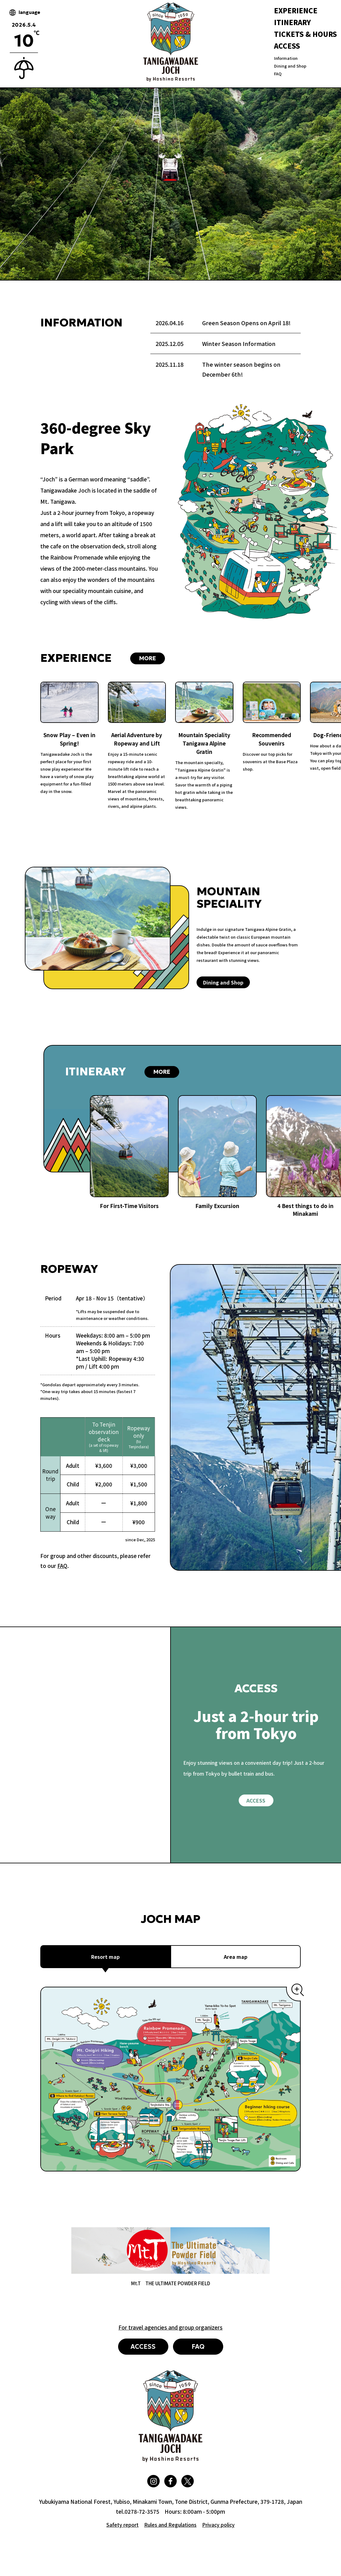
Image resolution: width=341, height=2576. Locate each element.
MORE (147, 658)
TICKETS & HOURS (305, 34)
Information (286, 58)
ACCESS (287, 46)
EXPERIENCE (295, 10)
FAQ (277, 74)
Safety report (122, 2524)
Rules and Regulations (170, 2524)
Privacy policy (218, 2524)
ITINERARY (292, 22)
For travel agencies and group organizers (170, 2327)
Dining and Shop (290, 66)
